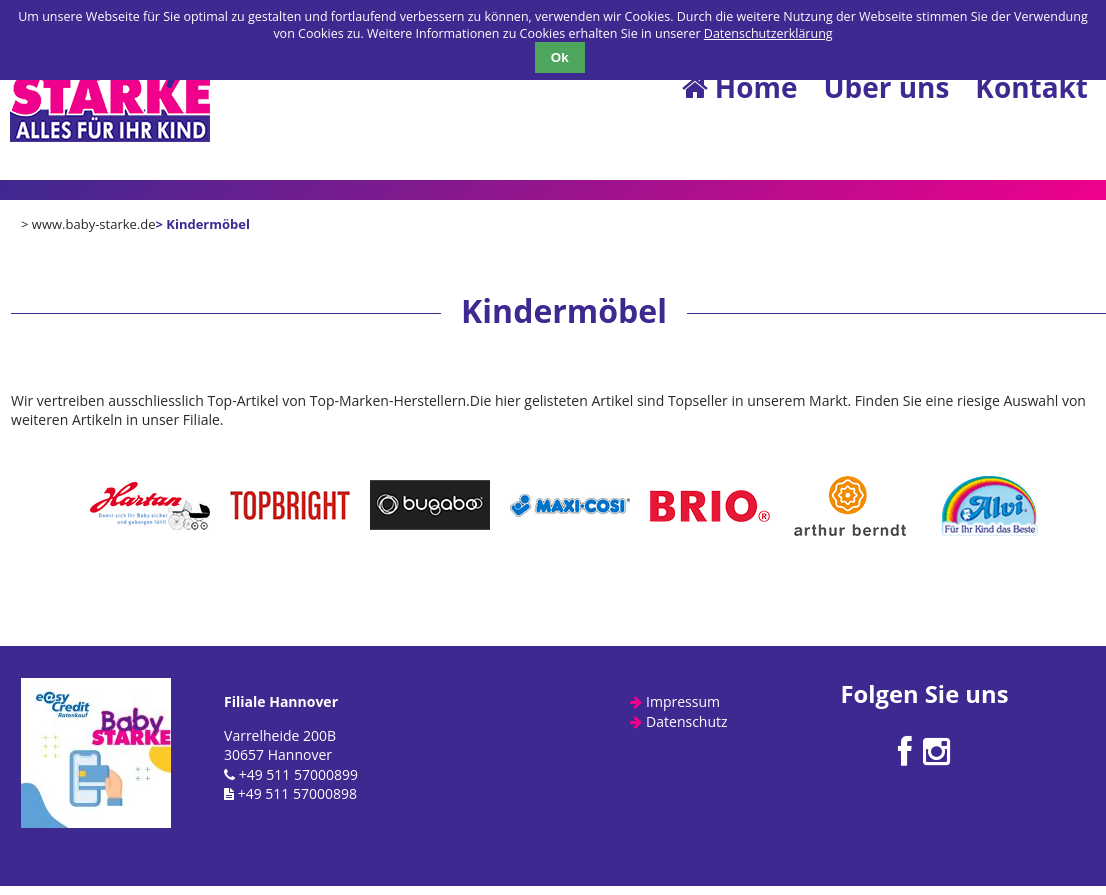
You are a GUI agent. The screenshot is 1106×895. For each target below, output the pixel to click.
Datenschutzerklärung (768, 33)
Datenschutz (686, 721)
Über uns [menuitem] (886, 87)
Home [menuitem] (739, 87)
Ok (560, 57)
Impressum (683, 701)
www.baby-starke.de (94, 224)
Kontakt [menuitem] (1031, 87)
